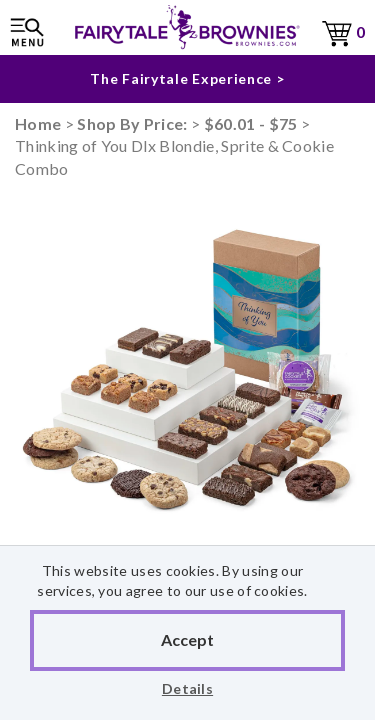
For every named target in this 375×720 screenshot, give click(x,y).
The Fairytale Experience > (187, 78)
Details (187, 688)
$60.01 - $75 (251, 123)
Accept (187, 639)
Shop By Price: (134, 123)
